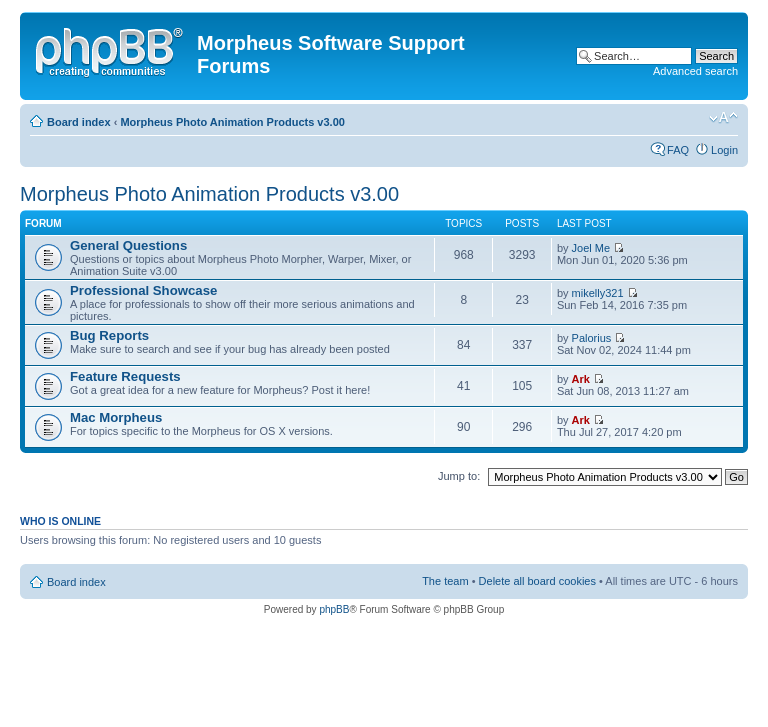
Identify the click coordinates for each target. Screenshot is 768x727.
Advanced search (695, 71)
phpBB (334, 609)
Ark (581, 379)
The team (445, 581)
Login (724, 150)
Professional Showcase (143, 290)
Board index (79, 122)
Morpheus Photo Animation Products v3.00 (232, 122)
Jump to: (459, 476)
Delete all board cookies (537, 581)
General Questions (128, 245)
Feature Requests (125, 376)
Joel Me (591, 248)
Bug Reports (109, 335)
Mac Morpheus (116, 417)
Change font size (723, 118)
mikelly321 (598, 293)
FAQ (678, 150)
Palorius (592, 338)
